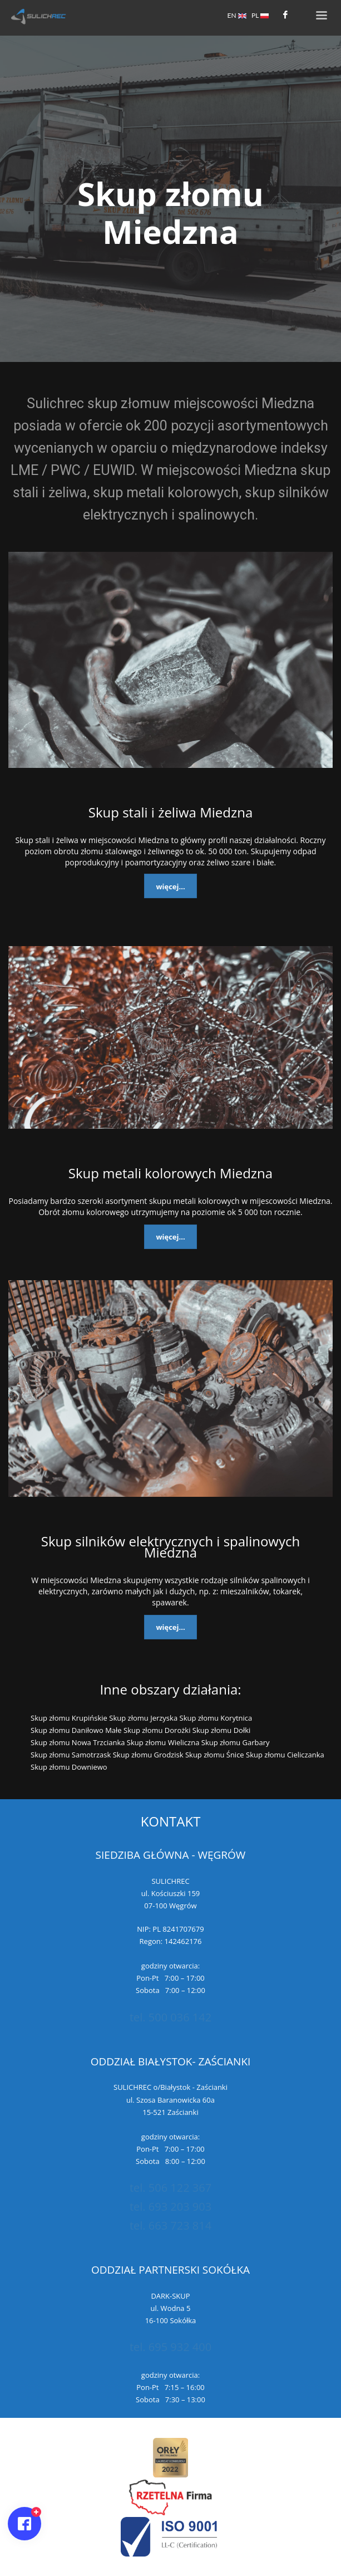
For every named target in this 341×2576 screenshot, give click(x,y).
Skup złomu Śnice (214, 1755)
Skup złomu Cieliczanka (285, 1755)
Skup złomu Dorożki (156, 1730)
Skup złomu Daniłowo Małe (76, 1730)
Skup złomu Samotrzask (71, 1755)
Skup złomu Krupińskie (69, 1718)
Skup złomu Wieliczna (163, 1742)
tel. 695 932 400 (170, 2346)
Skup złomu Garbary (235, 1742)
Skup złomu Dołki (221, 1730)
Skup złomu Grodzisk (148, 1755)
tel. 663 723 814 (170, 2225)
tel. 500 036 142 (170, 2017)
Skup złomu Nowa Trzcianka (78, 1742)
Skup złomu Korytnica (216, 1718)
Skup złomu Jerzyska (143, 1718)
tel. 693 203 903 (170, 2206)
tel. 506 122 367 (170, 2187)
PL (260, 15)
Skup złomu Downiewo (69, 1767)
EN (237, 15)
